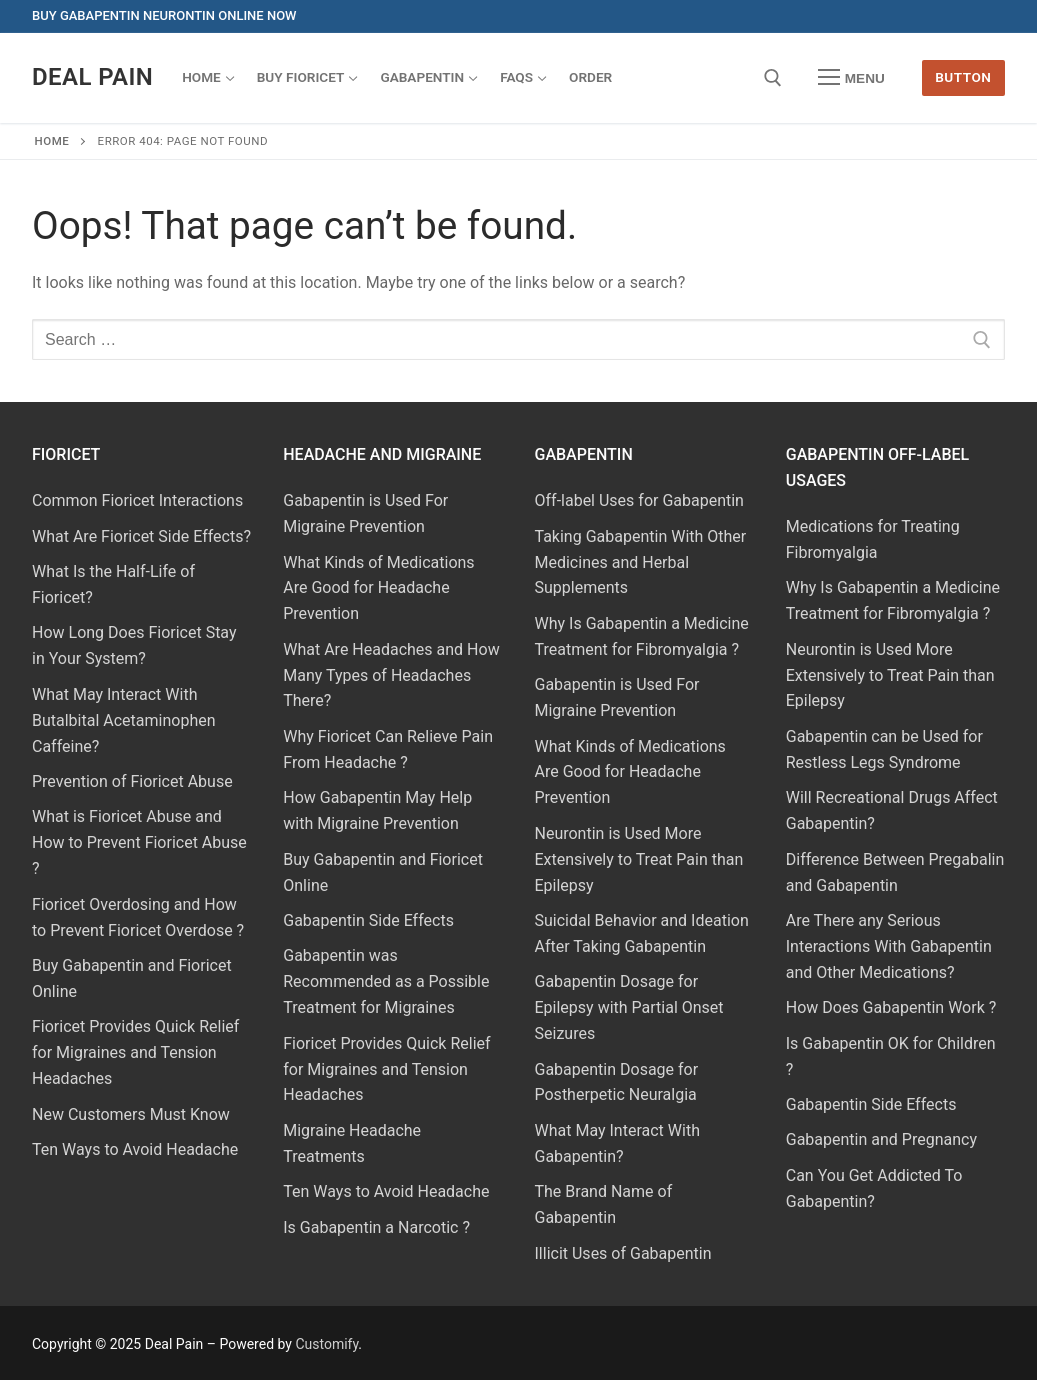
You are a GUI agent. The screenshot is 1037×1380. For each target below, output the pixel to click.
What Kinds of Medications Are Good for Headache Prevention (378, 588)
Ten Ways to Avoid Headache (135, 1149)
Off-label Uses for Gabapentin (639, 500)
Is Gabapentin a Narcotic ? (376, 1227)
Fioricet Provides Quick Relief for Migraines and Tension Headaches (135, 1052)
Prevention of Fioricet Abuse (132, 781)
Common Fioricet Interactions (137, 500)
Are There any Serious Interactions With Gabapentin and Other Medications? (889, 946)
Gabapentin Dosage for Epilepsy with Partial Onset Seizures (629, 1007)
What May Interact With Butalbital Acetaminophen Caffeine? (124, 720)
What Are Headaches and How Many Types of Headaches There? (391, 675)
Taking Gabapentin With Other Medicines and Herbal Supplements (641, 562)
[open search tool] (773, 78)
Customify (326, 1344)
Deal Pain (92, 77)
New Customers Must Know (131, 1114)
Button (963, 77)
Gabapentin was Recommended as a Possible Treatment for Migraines (386, 981)
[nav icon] (852, 78)
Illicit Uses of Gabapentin (623, 1253)
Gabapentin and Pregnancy (881, 1139)
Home (52, 141)
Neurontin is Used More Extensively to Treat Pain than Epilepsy (639, 859)
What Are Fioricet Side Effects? (141, 536)
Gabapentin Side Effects (368, 920)
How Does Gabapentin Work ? (891, 1007)
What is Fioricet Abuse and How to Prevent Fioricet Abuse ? (139, 842)
